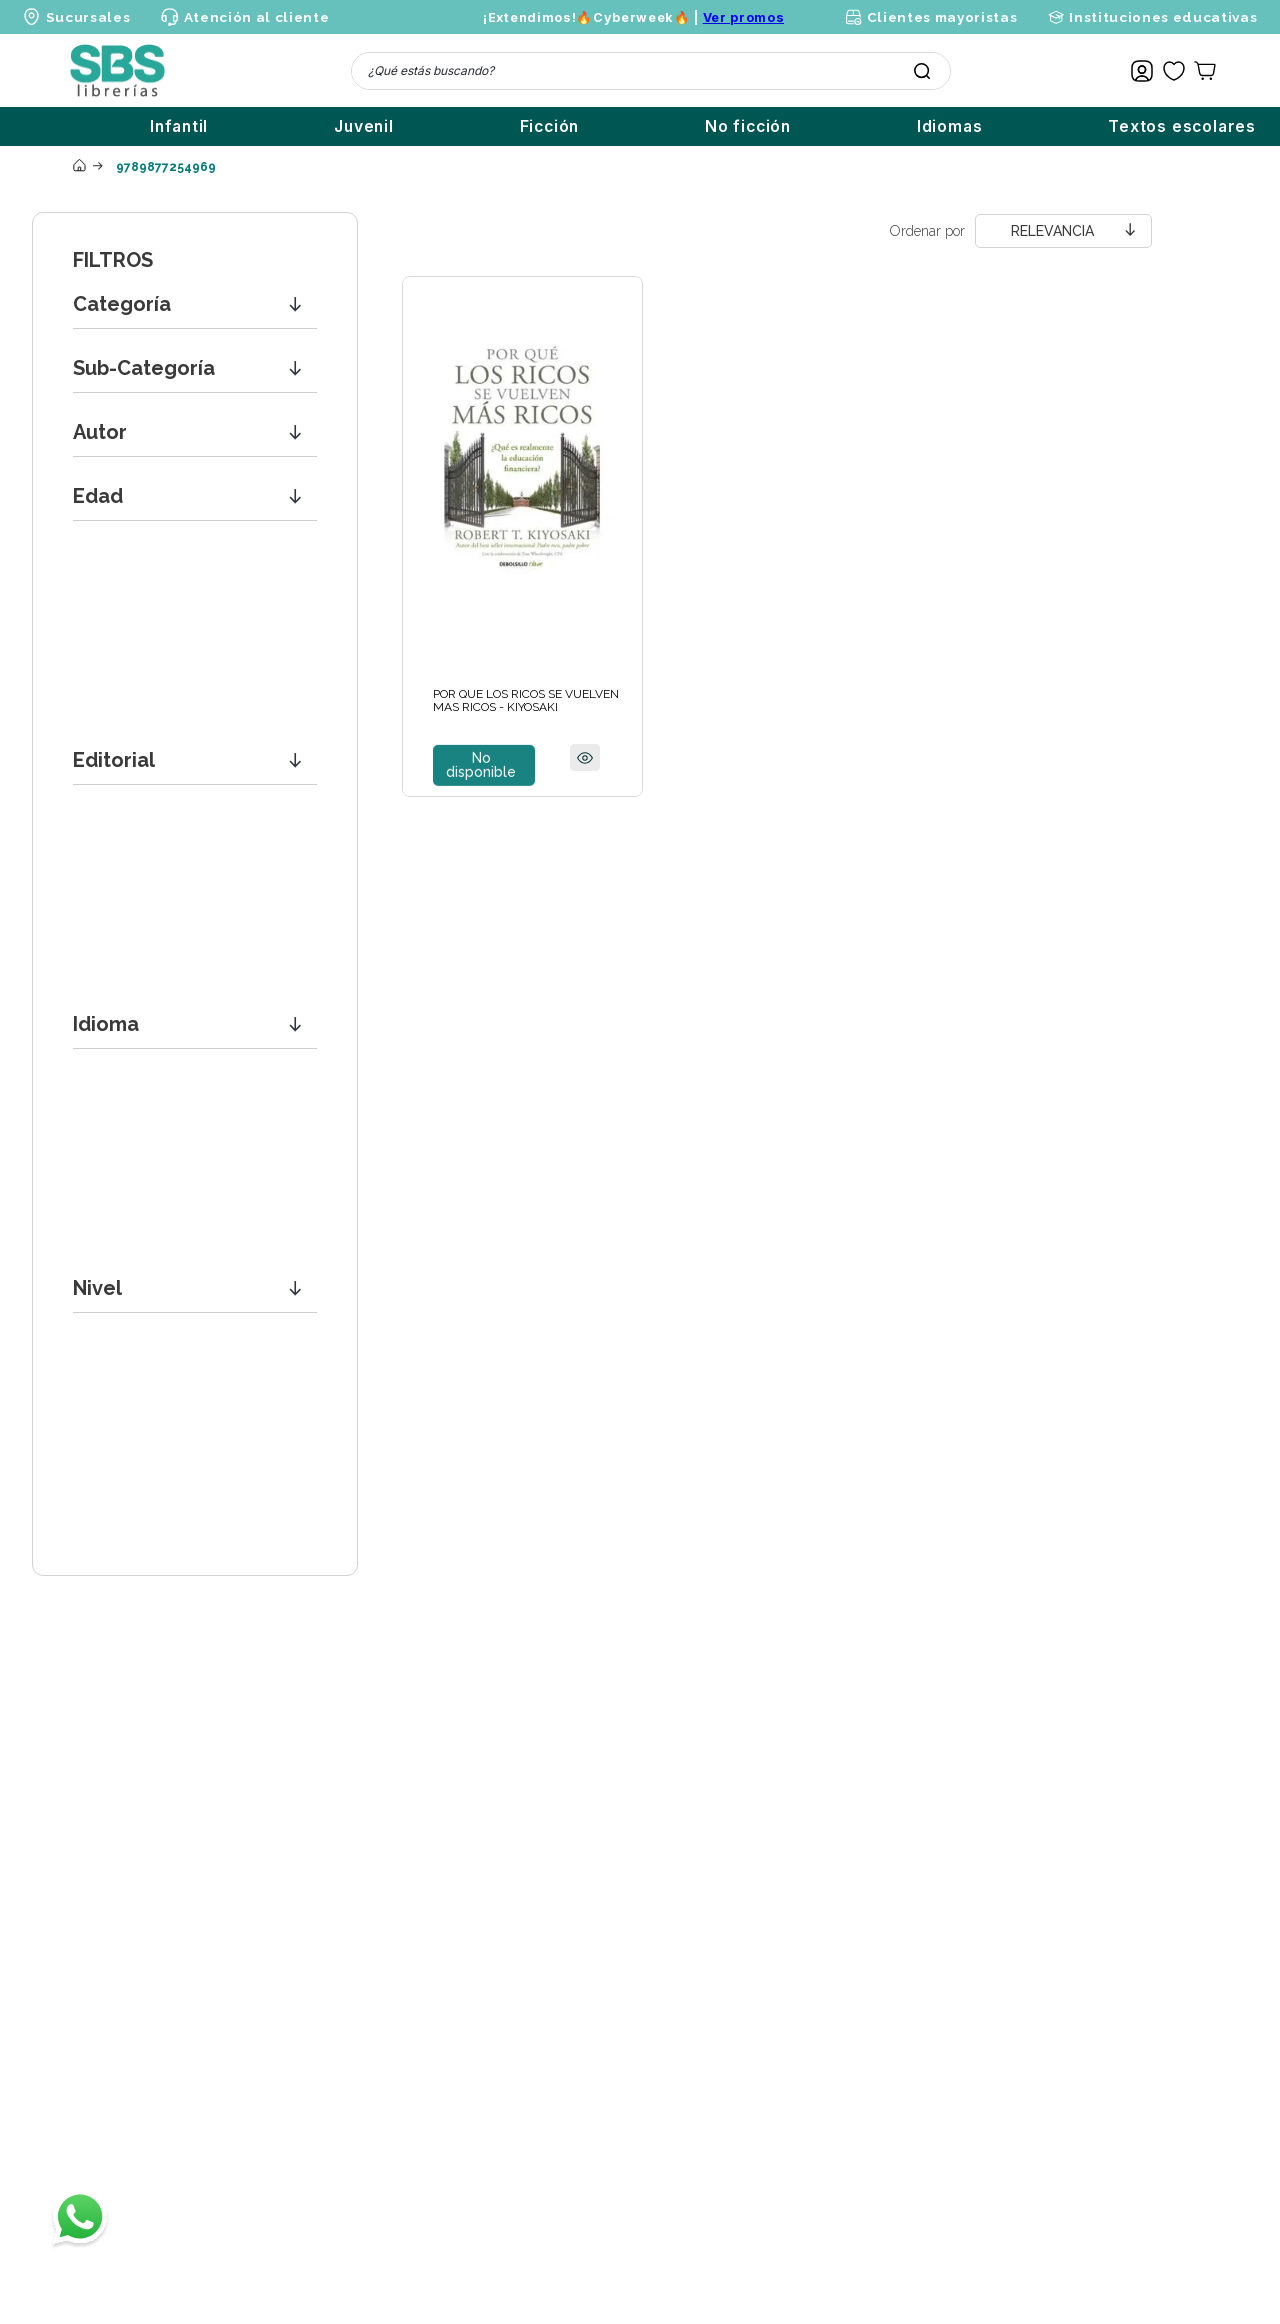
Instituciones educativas (1163, 17)
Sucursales (88, 17)
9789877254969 (166, 167)
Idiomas (950, 126)
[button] (195, 304)
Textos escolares (1182, 126)
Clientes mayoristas (942, 17)
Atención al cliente (257, 17)
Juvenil (364, 126)
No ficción (748, 126)
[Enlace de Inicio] (79, 166)
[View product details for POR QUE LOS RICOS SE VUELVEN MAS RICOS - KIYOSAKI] (522, 536)
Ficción (550, 126)
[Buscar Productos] (922, 71)
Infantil (179, 126)
